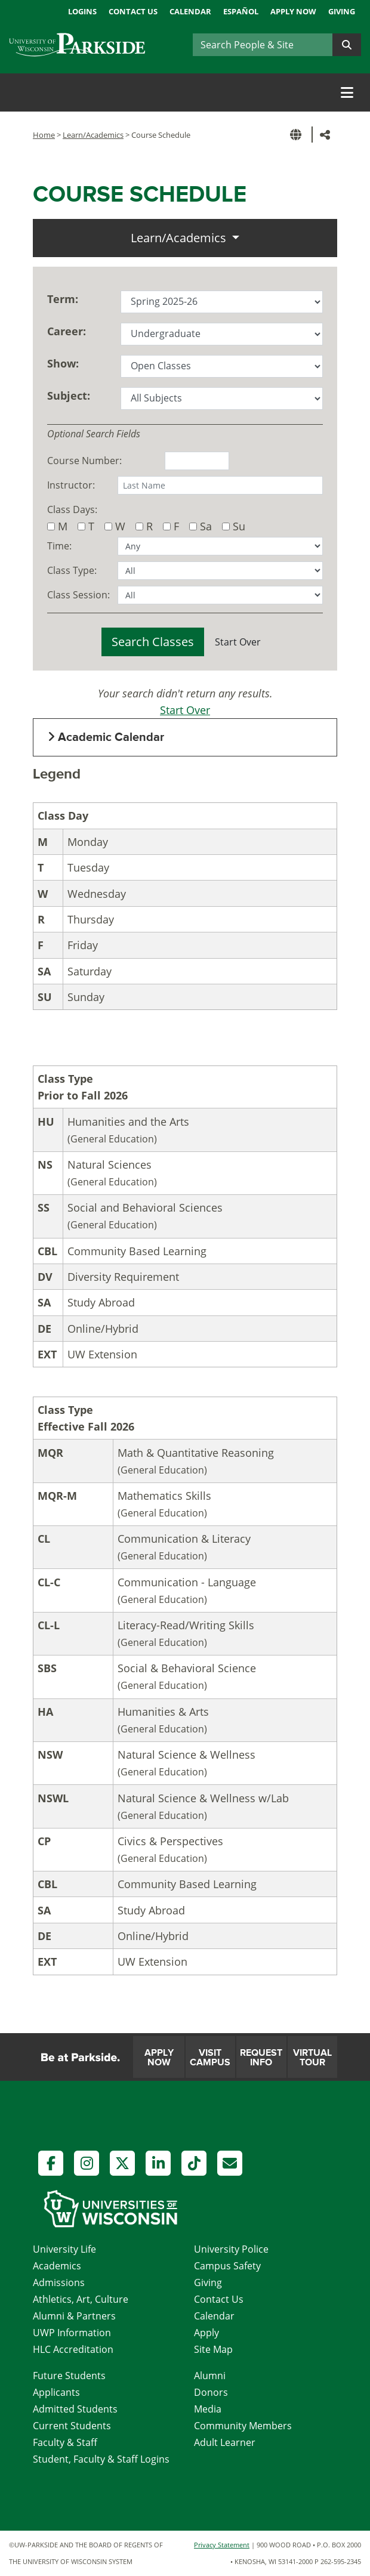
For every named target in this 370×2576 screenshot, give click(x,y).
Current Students (72, 2425)
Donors (211, 2392)
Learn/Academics (93, 134)
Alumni (210, 2375)
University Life (64, 2249)
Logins (82, 11)
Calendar (190, 11)
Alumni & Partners (74, 2315)
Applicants (56, 2392)
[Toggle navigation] (347, 92)
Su (239, 525)
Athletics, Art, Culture (80, 2299)
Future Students (69, 2375)
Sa (206, 525)
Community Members (243, 2425)
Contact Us (133, 11)
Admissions (59, 2282)
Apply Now (293, 11)
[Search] (262, 44)
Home (44, 134)
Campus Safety (227, 2265)
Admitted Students (75, 2409)
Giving (341, 11)
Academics (57, 2265)
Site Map (213, 2349)
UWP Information (72, 2332)
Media (207, 2409)
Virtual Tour (312, 2057)
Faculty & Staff (65, 2442)
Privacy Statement (221, 2544)
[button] (298, 134)
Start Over (238, 641)
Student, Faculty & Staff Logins (101, 2459)
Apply (206, 2332)
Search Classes (153, 642)
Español (240, 11)
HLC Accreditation (73, 2349)
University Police (231, 2249)
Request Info (261, 2057)
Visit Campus (210, 2057)
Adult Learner (224, 2442)
